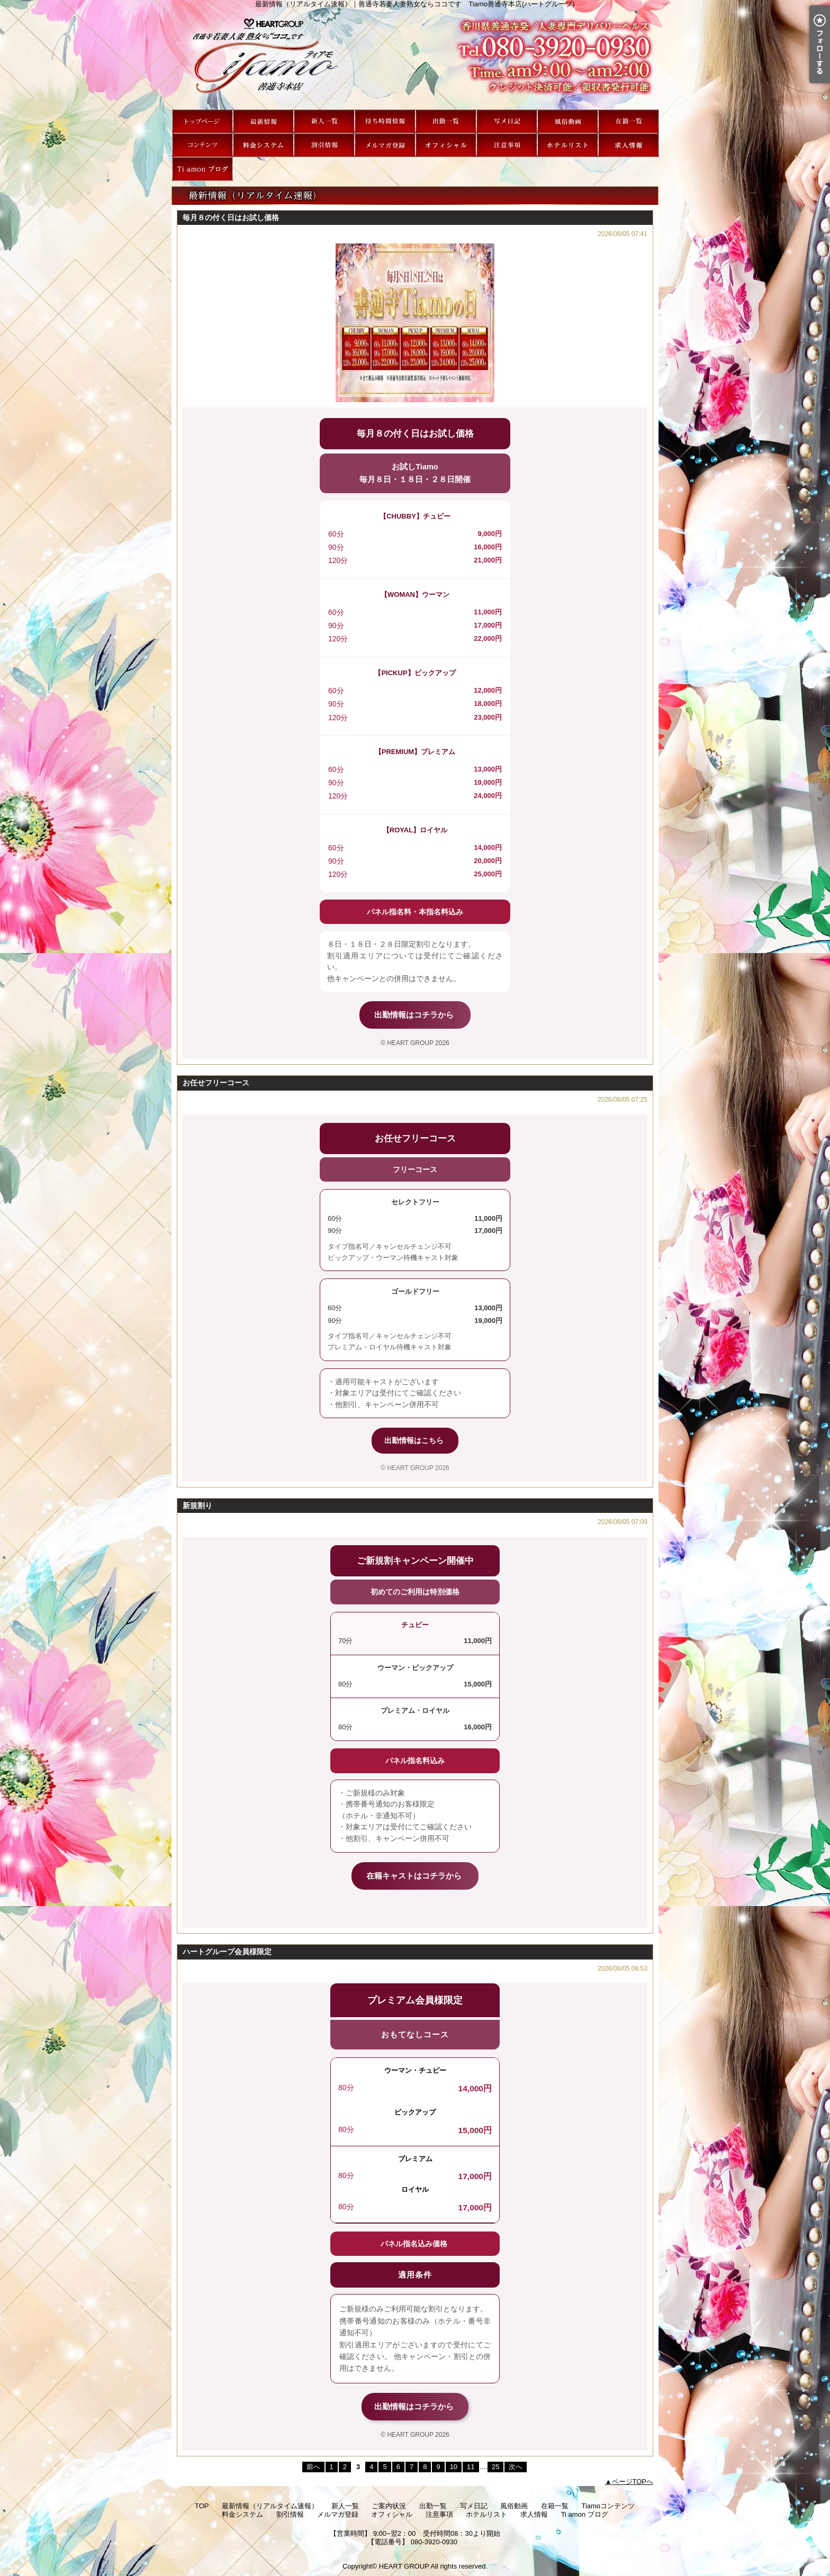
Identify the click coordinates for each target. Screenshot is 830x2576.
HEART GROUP (404, 2566)
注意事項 (506, 145)
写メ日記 (506, 121)
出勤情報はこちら (415, 1440)
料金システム (263, 145)
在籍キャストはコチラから (415, 1875)
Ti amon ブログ (202, 169)
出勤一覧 (446, 121)
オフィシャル (446, 145)
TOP (202, 121)
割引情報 (324, 145)
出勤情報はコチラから (415, 1014)
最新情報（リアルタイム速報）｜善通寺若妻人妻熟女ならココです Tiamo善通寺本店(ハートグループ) (415, 59)
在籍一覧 (628, 121)
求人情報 (628, 145)
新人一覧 (324, 121)
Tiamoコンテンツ (202, 145)
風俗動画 (567, 121)
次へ (515, 2467)
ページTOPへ (633, 2482)
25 (495, 2467)
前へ (313, 2467)
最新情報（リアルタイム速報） (263, 121)
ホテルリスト (567, 145)
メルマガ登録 (385, 145)
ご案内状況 (385, 121)
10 (453, 2467)
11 (470, 2467)
